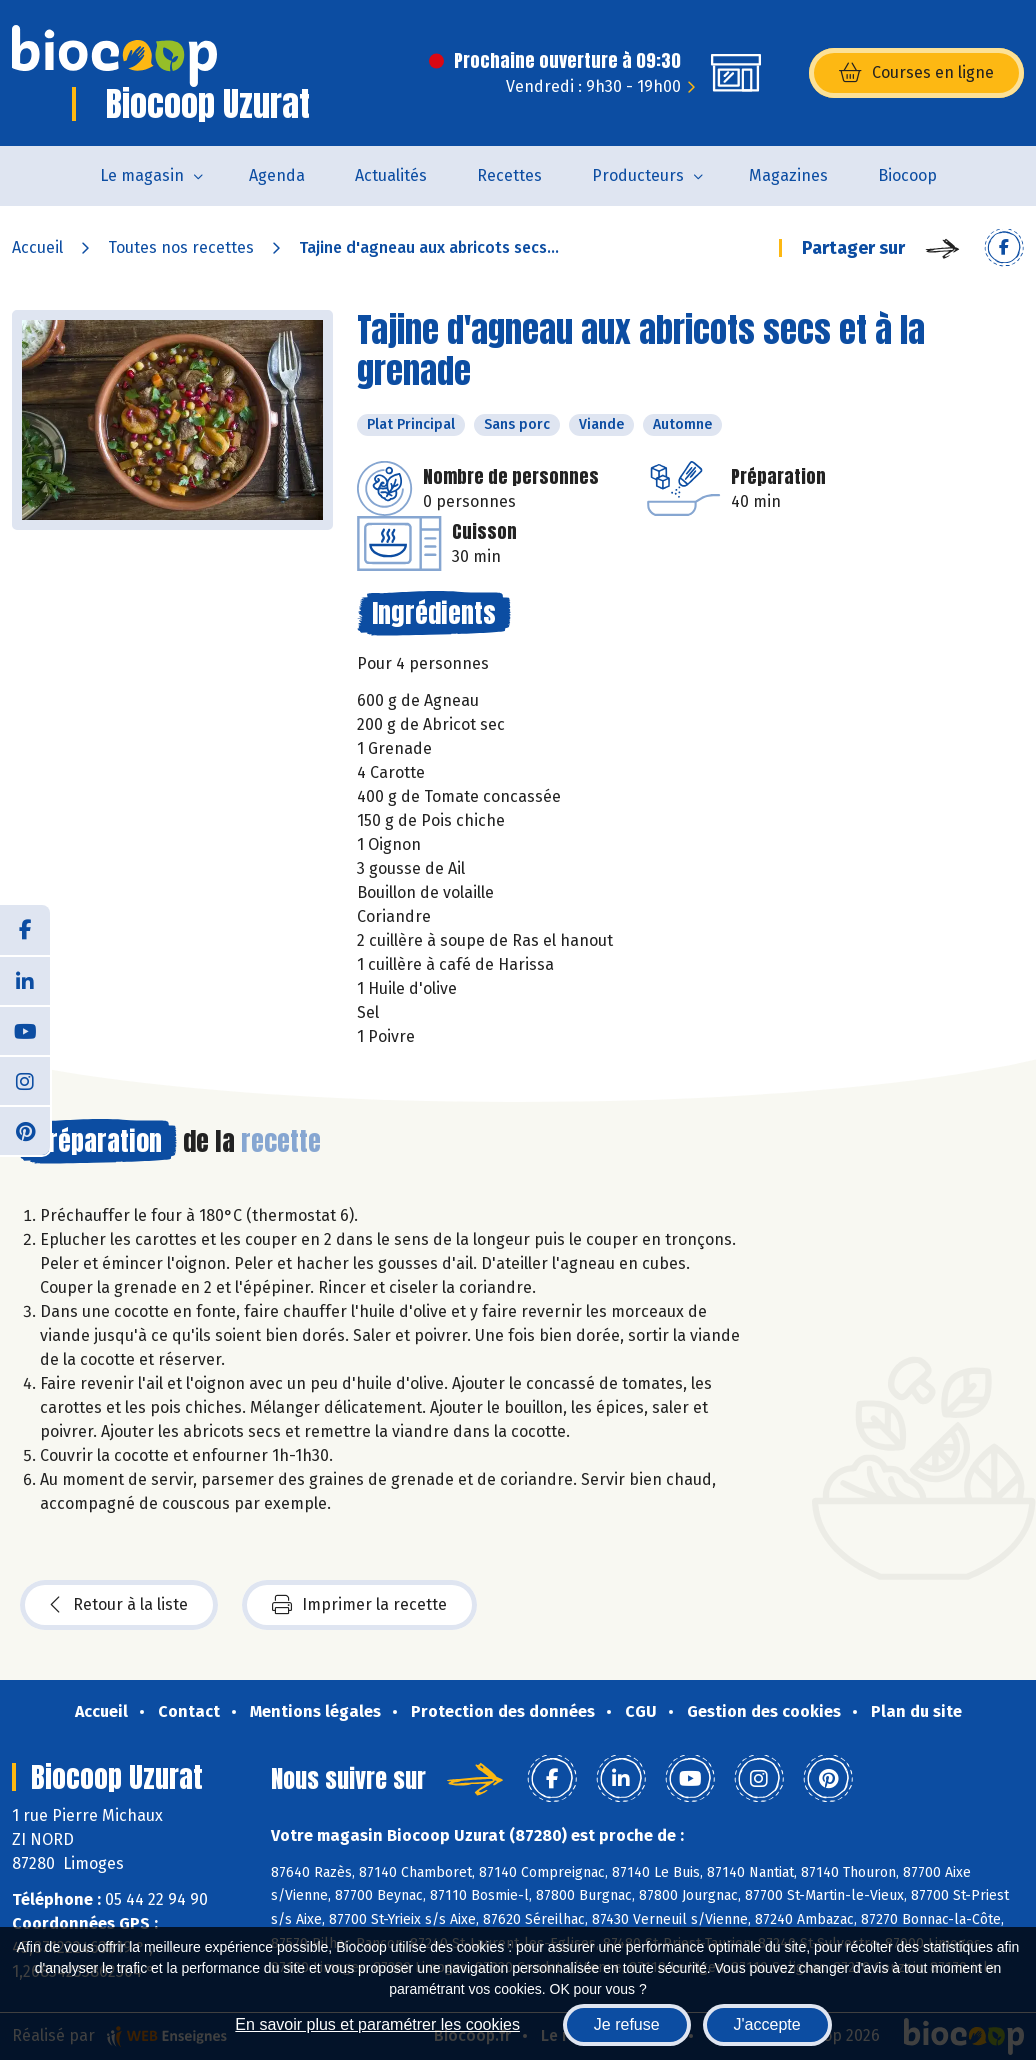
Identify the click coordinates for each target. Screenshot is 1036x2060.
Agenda (277, 175)
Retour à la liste (119, 1605)
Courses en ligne (916, 73)
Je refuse (627, 2024)
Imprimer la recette (359, 1605)
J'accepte (767, 2024)
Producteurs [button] (638, 175)
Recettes (509, 175)
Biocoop (907, 175)
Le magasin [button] (142, 175)
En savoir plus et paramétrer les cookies (377, 2024)
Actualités (391, 175)
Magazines (788, 175)
